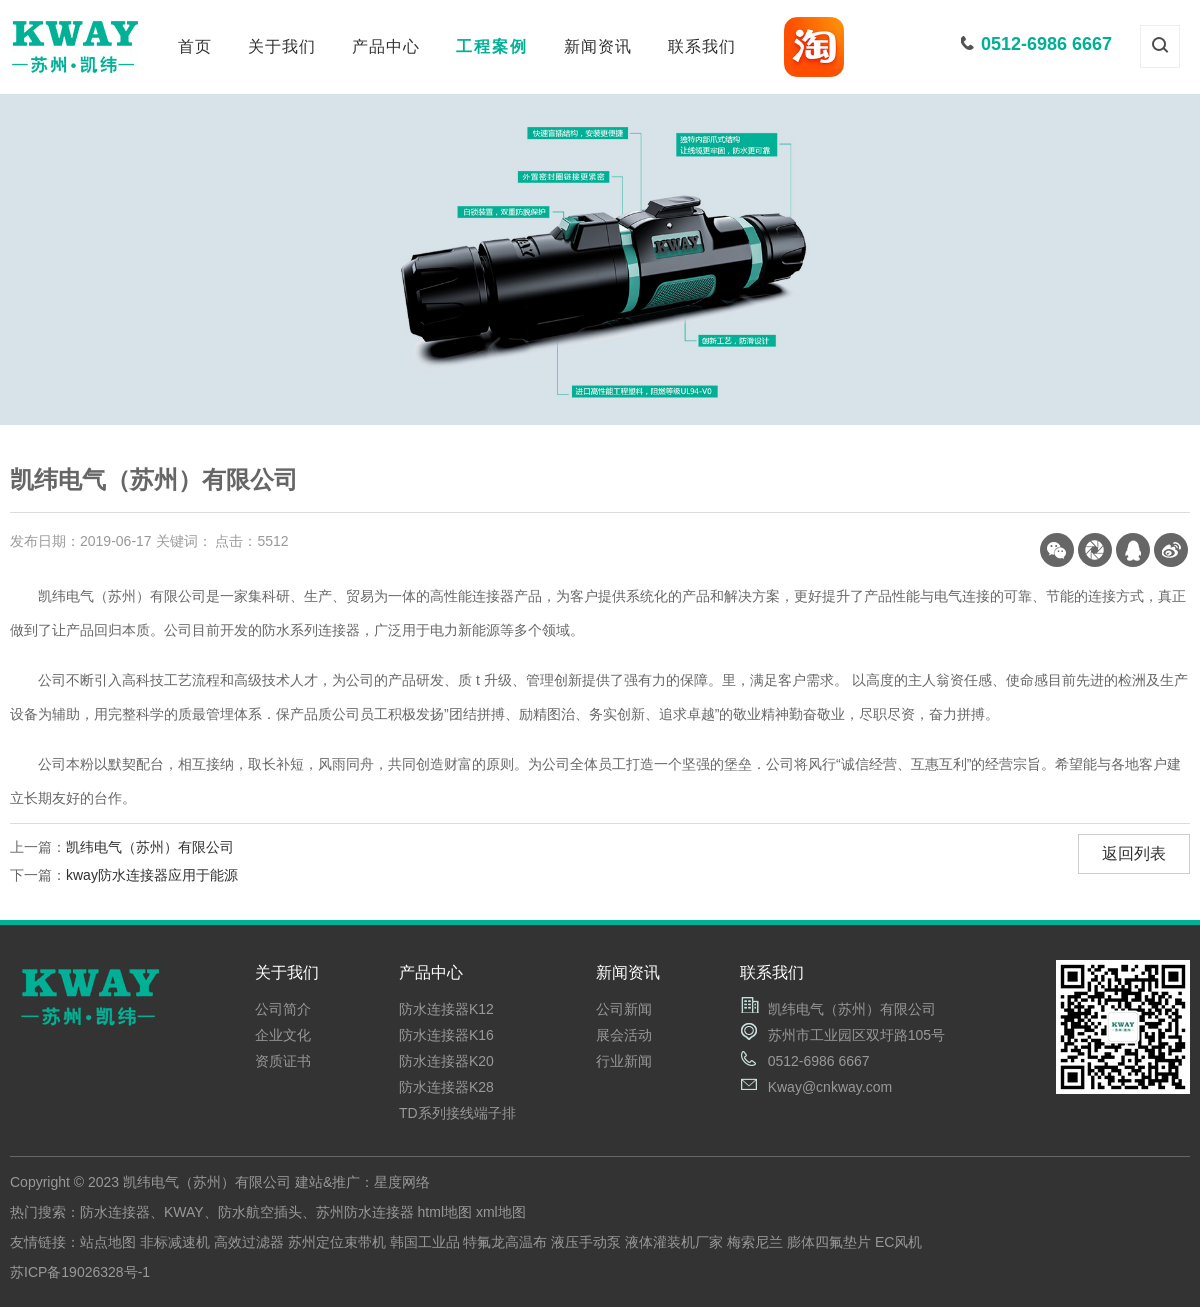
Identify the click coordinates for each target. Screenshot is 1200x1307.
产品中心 (386, 46)
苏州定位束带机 (337, 1242)
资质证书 (283, 1061)
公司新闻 (624, 1009)
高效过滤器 (249, 1242)
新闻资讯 (598, 46)
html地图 (445, 1212)
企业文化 (283, 1035)
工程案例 (492, 46)
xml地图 (501, 1212)
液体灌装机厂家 (674, 1242)
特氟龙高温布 (505, 1242)
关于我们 (282, 46)
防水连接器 (115, 1212)
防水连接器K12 (446, 1009)
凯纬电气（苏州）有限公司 (150, 847)
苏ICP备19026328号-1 (80, 1272)
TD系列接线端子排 (457, 1113)
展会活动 (624, 1035)
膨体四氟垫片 (829, 1242)
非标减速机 (175, 1242)
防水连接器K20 (446, 1061)
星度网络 (402, 1182)
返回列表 (1134, 853)
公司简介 (283, 1009)
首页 (195, 46)
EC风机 (898, 1242)
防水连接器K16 (446, 1035)
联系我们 (702, 46)
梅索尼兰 (755, 1242)
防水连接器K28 (446, 1087)
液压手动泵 (586, 1242)
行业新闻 (624, 1061)
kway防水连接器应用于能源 (152, 875)
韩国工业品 (425, 1242)
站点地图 (108, 1242)
